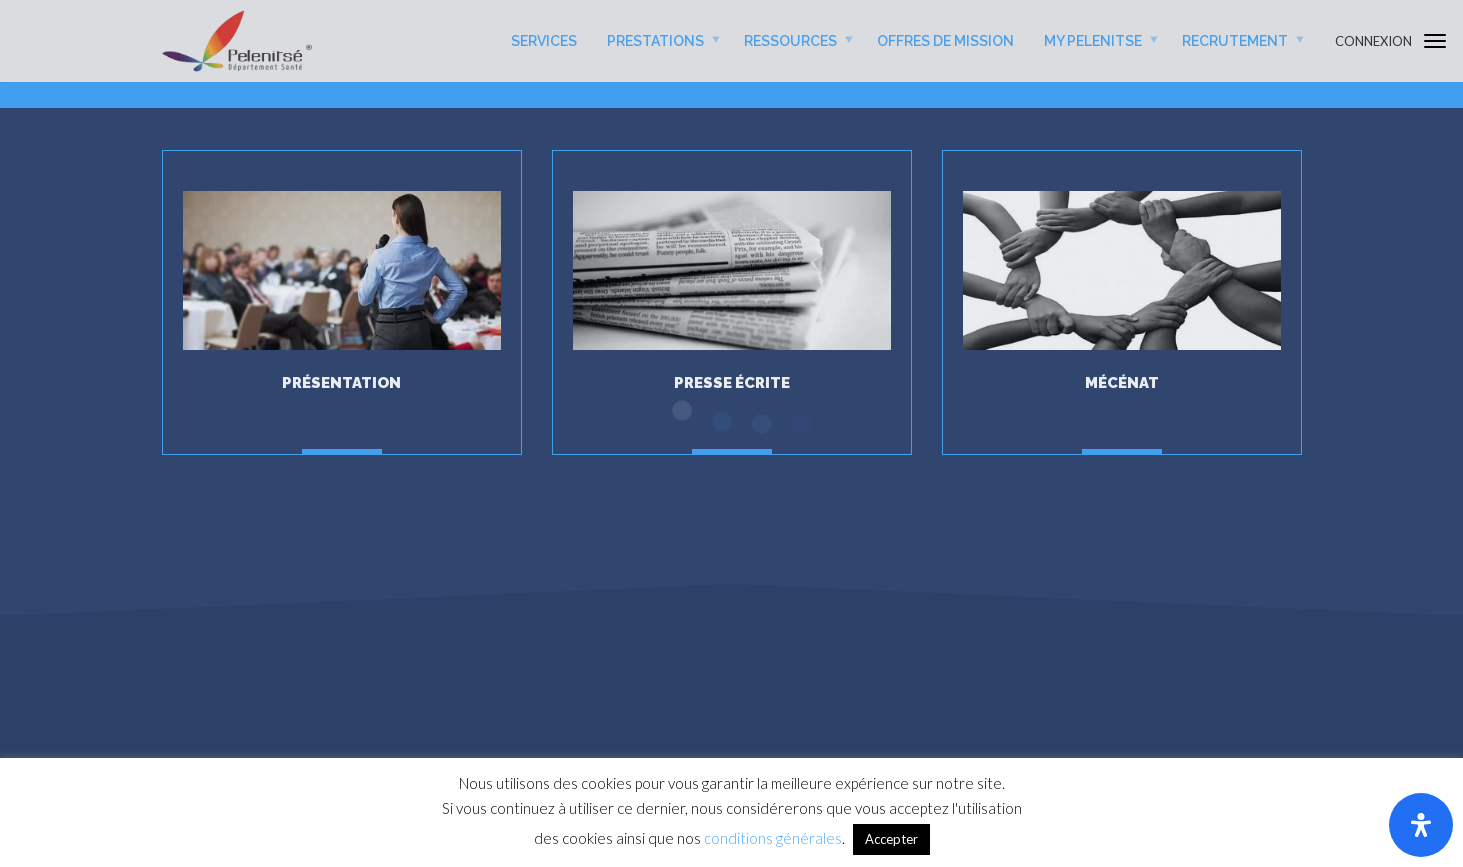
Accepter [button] (891, 839)
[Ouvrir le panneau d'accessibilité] (1421, 825)
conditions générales (773, 838)
